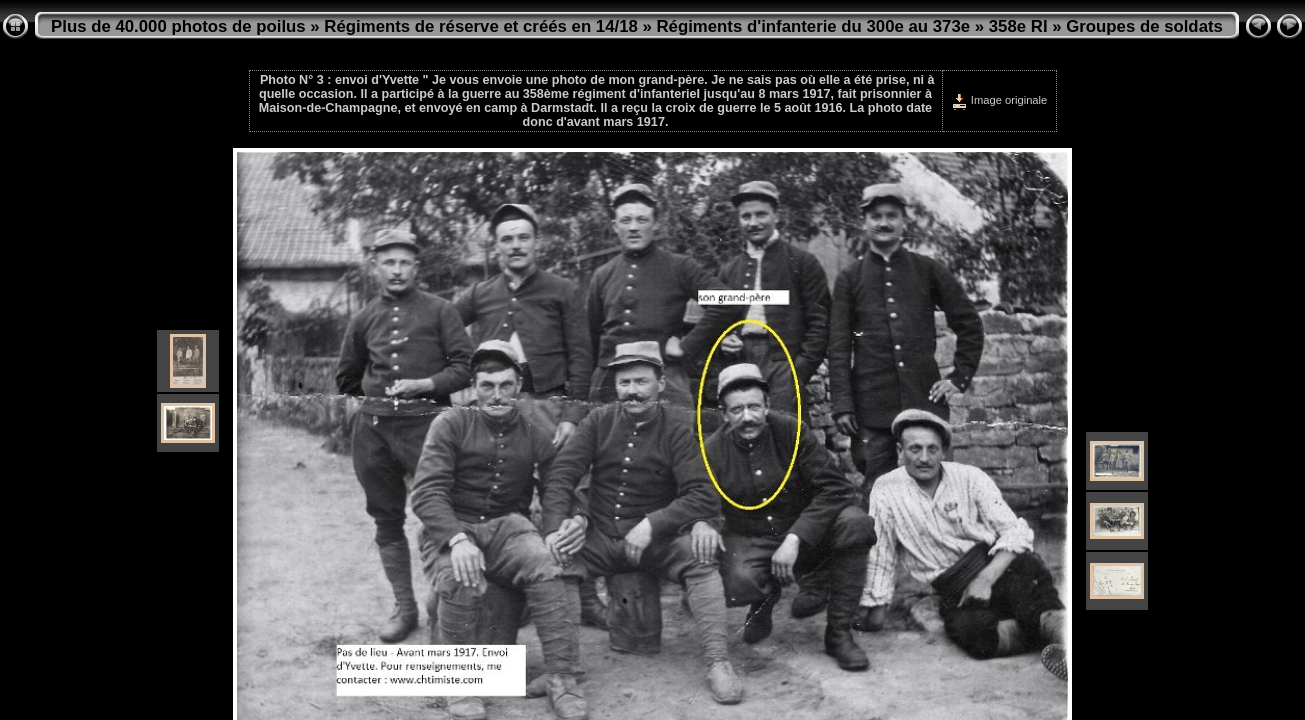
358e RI (1018, 26)
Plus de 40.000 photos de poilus (178, 26)
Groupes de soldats (1144, 26)
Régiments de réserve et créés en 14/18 (480, 26)
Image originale (999, 100)
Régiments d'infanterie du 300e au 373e (813, 26)
